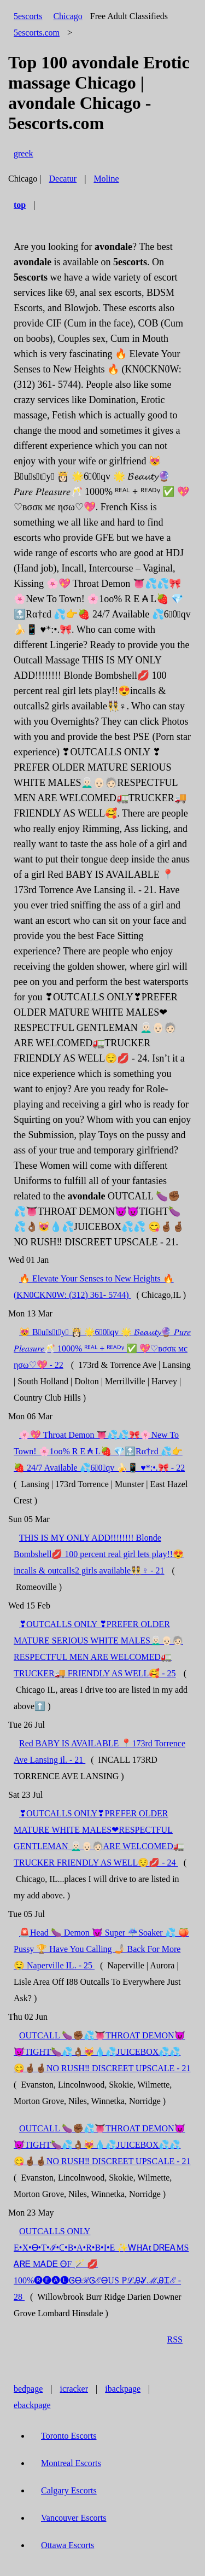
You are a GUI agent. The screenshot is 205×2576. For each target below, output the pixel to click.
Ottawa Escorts (67, 2545)
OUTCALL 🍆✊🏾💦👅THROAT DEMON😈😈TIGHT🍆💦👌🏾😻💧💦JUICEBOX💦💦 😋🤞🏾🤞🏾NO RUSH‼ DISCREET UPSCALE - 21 (102, 2052)
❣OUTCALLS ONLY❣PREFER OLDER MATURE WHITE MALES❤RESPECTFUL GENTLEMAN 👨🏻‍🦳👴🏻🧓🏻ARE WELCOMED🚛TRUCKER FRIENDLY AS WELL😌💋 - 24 (99, 1838)
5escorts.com (37, 32)
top (20, 204)
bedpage (28, 2388)
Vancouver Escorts (74, 2517)
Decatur (63, 178)
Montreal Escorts (71, 2463)
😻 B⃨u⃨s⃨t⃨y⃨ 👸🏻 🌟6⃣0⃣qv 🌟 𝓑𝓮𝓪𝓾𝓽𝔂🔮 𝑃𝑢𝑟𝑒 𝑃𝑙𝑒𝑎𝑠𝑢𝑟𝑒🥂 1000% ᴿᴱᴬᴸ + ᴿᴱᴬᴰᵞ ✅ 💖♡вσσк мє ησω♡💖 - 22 (102, 1348)
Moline (106, 178)
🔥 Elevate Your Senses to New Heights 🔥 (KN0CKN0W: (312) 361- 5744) (94, 1286)
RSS (175, 2339)
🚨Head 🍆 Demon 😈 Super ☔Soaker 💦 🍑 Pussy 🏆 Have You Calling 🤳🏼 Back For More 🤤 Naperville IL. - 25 (101, 1949)
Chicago (67, 16)
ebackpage (32, 2405)
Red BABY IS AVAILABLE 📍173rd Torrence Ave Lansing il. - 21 (99, 1751)
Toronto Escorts (69, 2435)
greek (23, 153)
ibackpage (122, 2388)
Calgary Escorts (69, 2490)
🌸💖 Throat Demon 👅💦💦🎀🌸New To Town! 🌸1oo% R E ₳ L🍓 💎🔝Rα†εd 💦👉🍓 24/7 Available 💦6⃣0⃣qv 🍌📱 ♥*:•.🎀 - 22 (99, 1451)
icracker (74, 2388)
